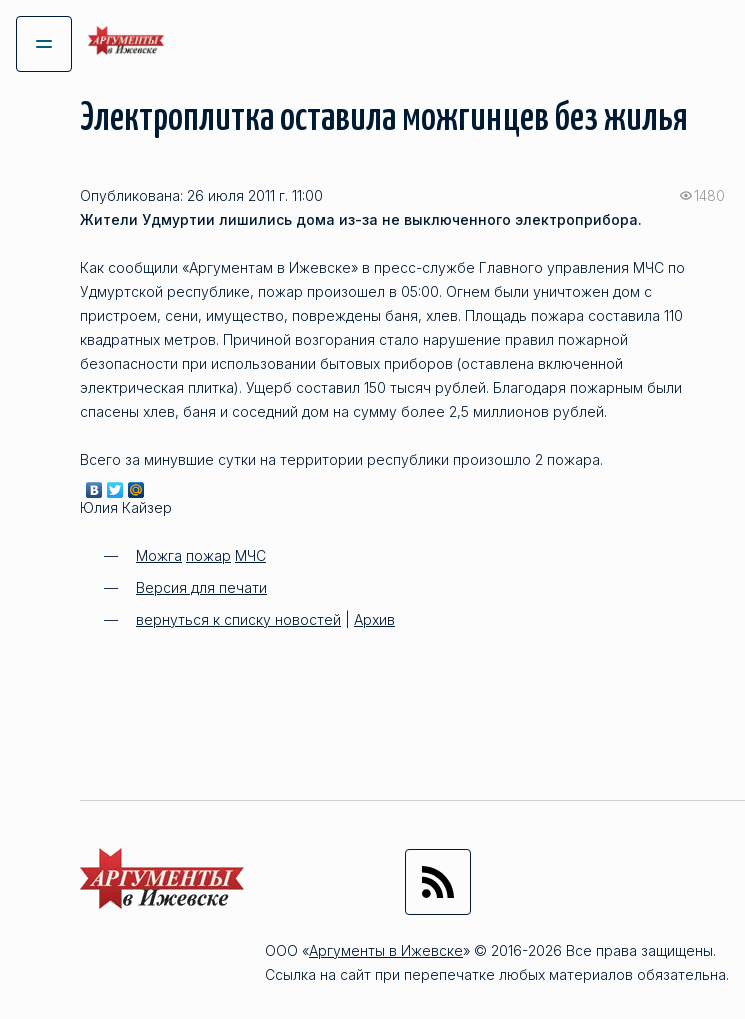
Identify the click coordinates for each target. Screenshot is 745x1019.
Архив (374, 619)
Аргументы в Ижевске (386, 950)
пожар (208, 555)
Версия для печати (201, 587)
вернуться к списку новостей (238, 619)
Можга (159, 555)
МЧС (250, 555)
